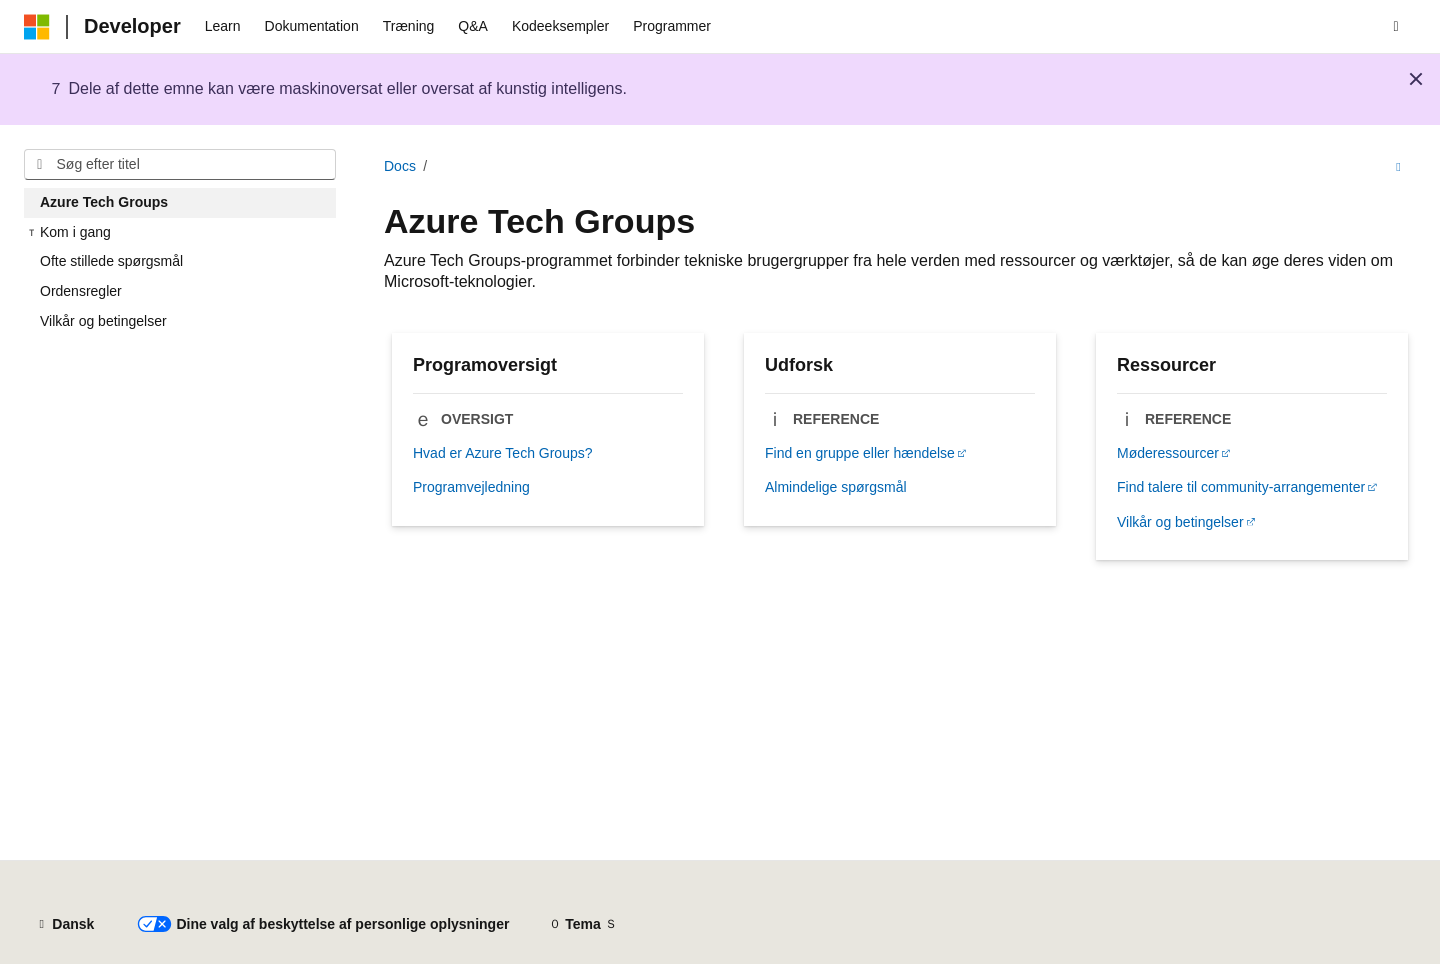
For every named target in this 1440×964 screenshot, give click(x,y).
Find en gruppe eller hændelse (860, 453)
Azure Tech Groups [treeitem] (104, 202)
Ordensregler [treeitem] (81, 291)
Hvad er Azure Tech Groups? (503, 453)
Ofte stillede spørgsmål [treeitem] (111, 261)
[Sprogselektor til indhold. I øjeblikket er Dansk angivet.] (65, 925)
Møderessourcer (1168, 453)
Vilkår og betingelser (1180, 522)
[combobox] (180, 165)
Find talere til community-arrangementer (1241, 487)
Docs (400, 166)
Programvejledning (471, 487)
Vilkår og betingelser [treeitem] (103, 321)
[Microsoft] (37, 27)
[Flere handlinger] (1398, 167)
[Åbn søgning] (1396, 27)
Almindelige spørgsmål (836, 487)
